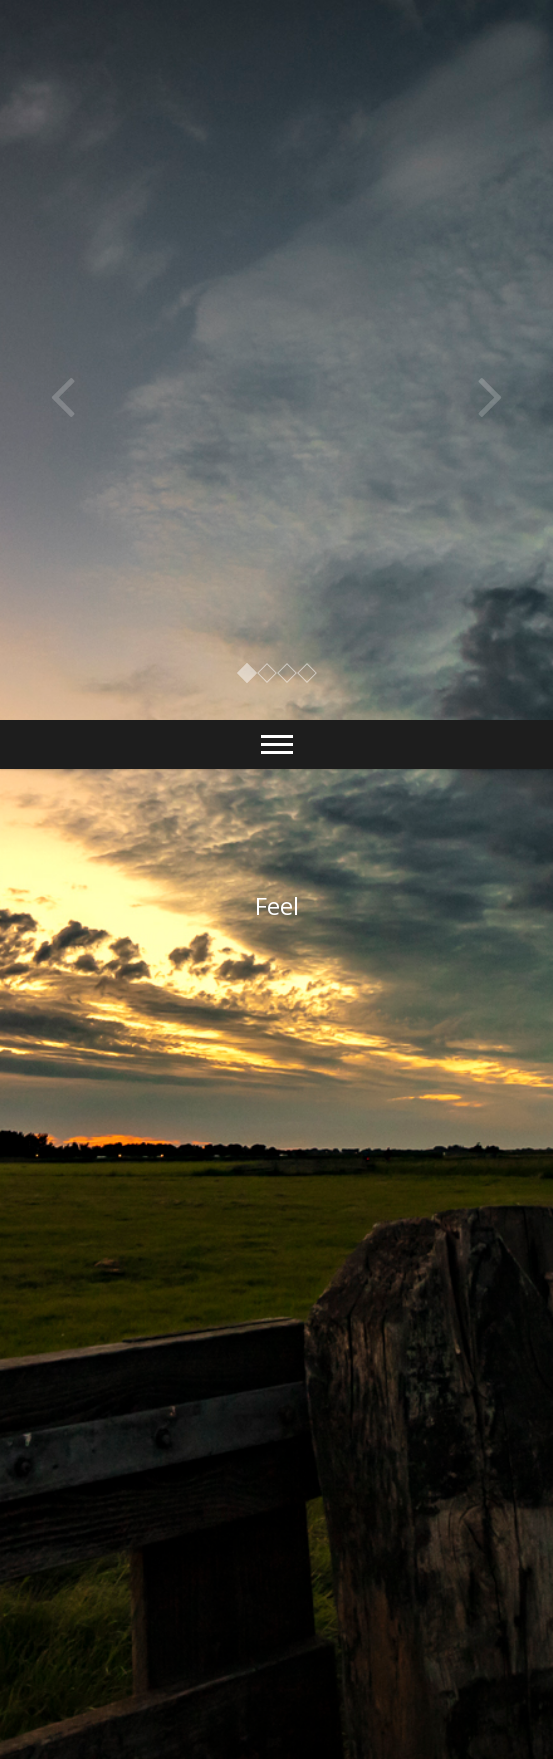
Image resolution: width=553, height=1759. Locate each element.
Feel (277, 905)
